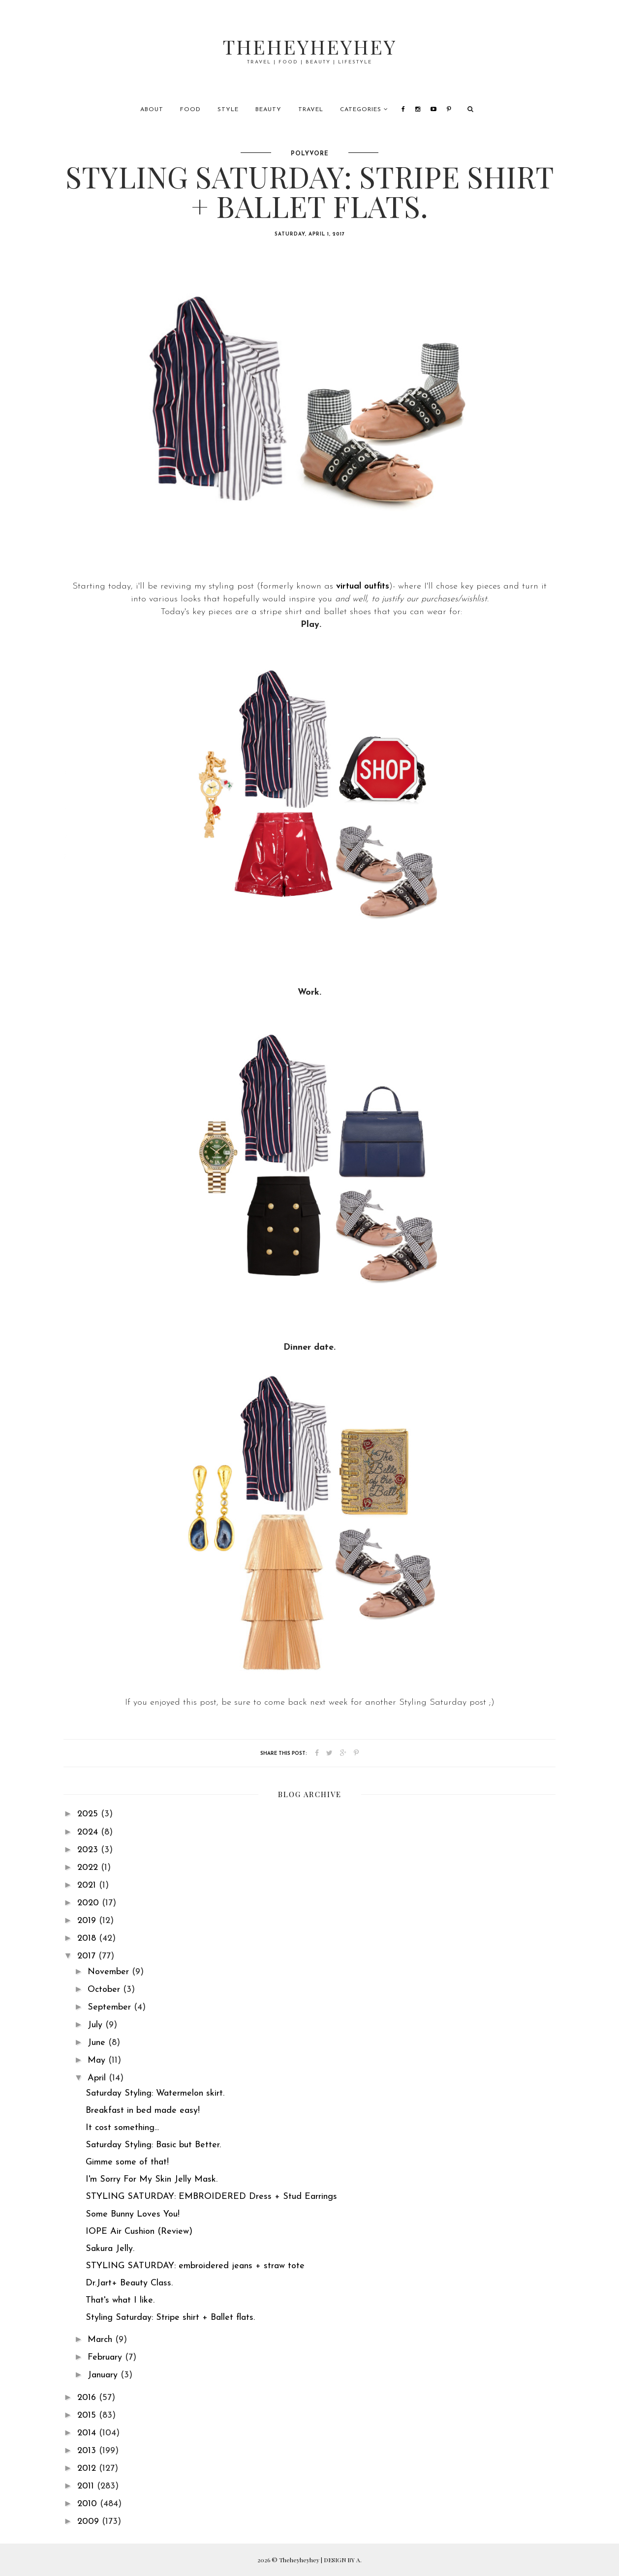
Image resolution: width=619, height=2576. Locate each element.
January (104, 2375)
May (98, 2060)
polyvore (310, 154)
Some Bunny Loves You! (133, 2214)
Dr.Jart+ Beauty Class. (129, 2283)
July (96, 2025)
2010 (88, 2504)
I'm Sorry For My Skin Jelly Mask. (151, 2179)
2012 (88, 2468)
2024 (89, 1832)
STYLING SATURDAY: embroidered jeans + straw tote (195, 2266)
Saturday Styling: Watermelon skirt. (155, 2093)
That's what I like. (120, 2300)
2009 (89, 2521)
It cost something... (122, 2127)
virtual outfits (362, 586)
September (111, 2007)
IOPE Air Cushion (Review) (139, 2231)
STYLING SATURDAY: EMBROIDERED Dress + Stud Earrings (211, 2196)
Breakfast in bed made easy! (143, 2110)
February (106, 2357)
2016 (88, 2397)
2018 (88, 1938)
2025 (89, 1814)
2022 (89, 1867)
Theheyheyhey (310, 46)
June (98, 2042)
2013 (88, 2451)
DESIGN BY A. (343, 2560)
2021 (88, 1885)
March (101, 2339)
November (110, 1972)
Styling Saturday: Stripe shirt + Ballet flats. (170, 2317)
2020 (89, 1903)
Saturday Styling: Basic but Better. (153, 2145)
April (98, 2078)
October (105, 1989)
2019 (88, 1920)
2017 (87, 1956)
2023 (89, 1850)
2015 (88, 2415)
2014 (88, 2433)
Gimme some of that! (127, 2162)
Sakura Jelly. (110, 2248)
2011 (87, 2486)
